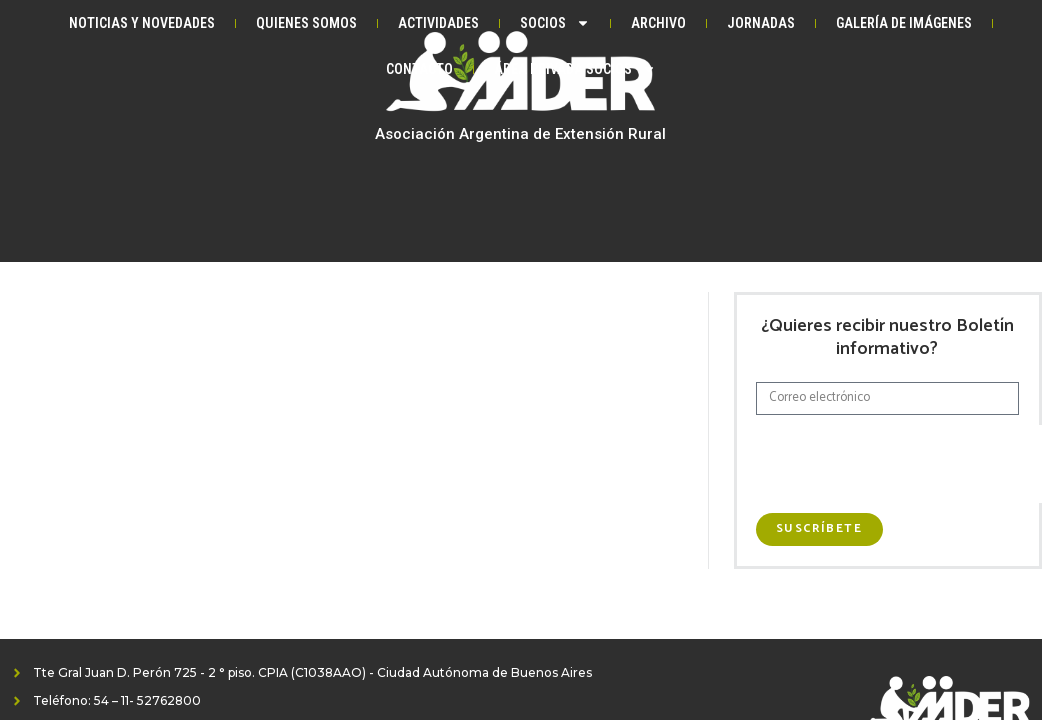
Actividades (438, 23)
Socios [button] (555, 23)
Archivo (658, 23)
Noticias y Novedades (142, 23)
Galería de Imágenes (904, 23)
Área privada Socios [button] (575, 69)
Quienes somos (306, 23)
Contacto (419, 69)
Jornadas (761, 23)
